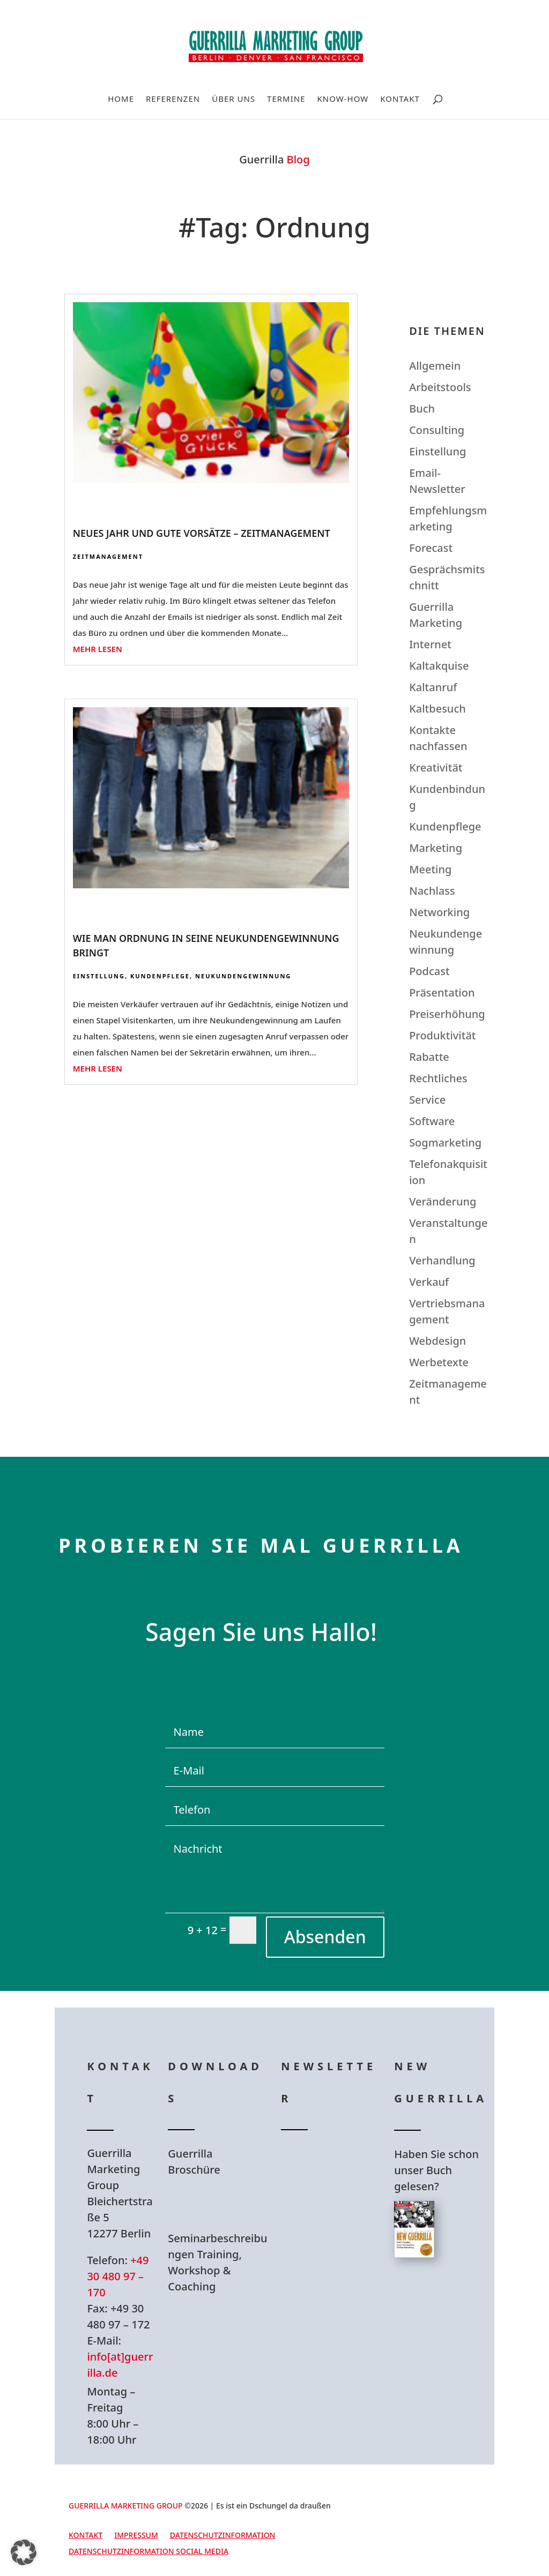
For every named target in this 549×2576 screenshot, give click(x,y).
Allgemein (435, 365)
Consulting (436, 430)
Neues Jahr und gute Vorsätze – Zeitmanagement (201, 533)
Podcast (429, 971)
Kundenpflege (160, 976)
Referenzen (173, 99)
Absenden (325, 1936)
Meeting (430, 869)
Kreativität (435, 767)
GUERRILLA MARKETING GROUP (126, 2505)
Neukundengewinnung (243, 976)
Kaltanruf (433, 687)
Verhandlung (442, 1260)
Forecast (430, 548)
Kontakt (400, 99)
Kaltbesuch (437, 708)
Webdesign (437, 1341)
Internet (430, 644)
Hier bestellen (444, 2305)
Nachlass (432, 890)
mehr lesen (97, 648)
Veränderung (442, 1201)
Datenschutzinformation (223, 2536)
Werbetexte (439, 1362)
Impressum (136, 2536)
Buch (422, 408)
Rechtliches (438, 1078)
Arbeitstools (440, 387)
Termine (286, 99)
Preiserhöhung (447, 1014)
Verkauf (429, 1282)
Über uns (233, 99)
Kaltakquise (439, 665)
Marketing (435, 848)
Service (427, 1099)
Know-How (343, 99)
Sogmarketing (445, 1142)
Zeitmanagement (108, 556)
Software (432, 1121)
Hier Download (221, 2204)
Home (121, 99)
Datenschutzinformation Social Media (148, 2552)
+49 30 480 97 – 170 (118, 2276)
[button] (23, 2552)
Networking (439, 912)
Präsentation (441, 992)
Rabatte (429, 1057)
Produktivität (442, 1035)
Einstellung (99, 976)
